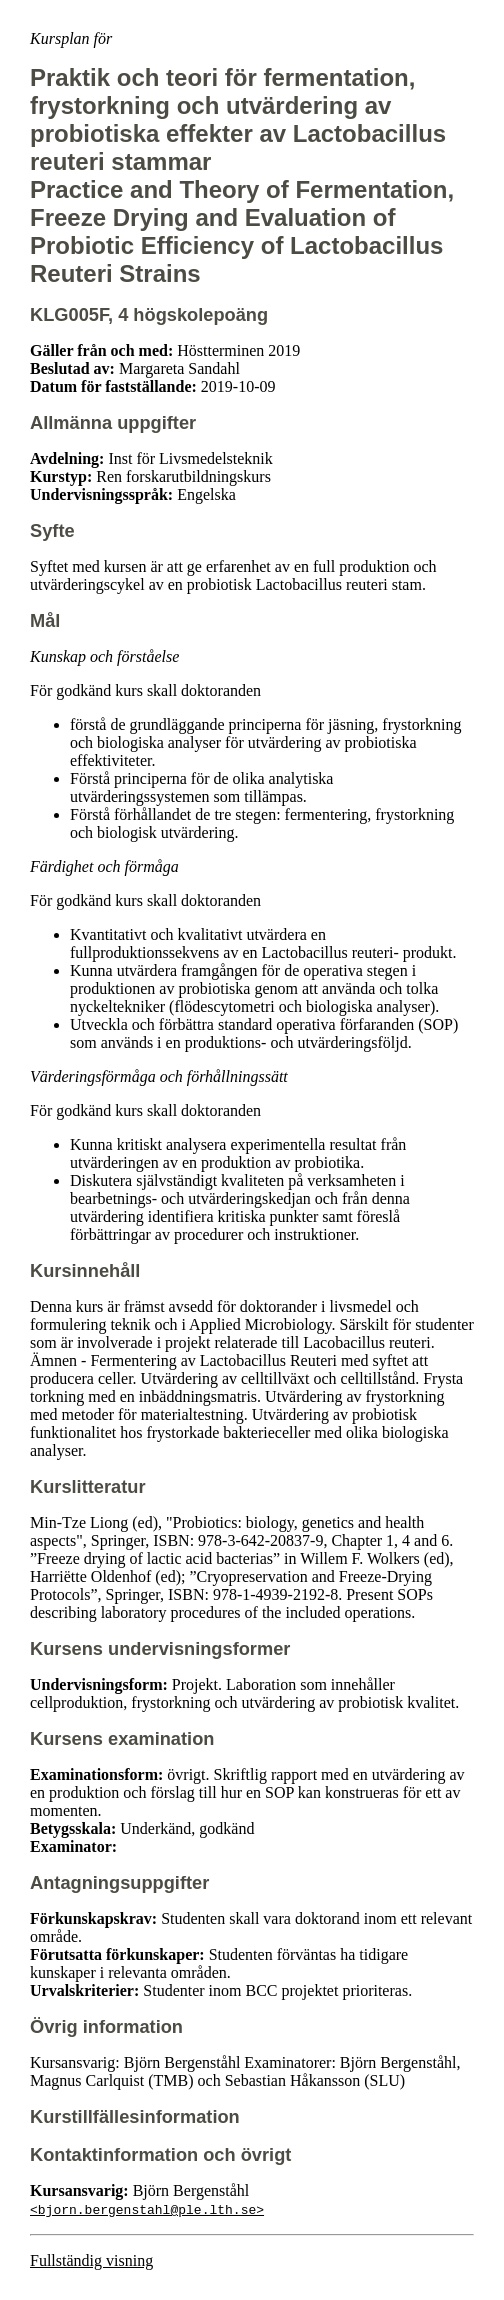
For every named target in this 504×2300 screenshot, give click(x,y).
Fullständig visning (91, 2260)
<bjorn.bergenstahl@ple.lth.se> (147, 2209)
